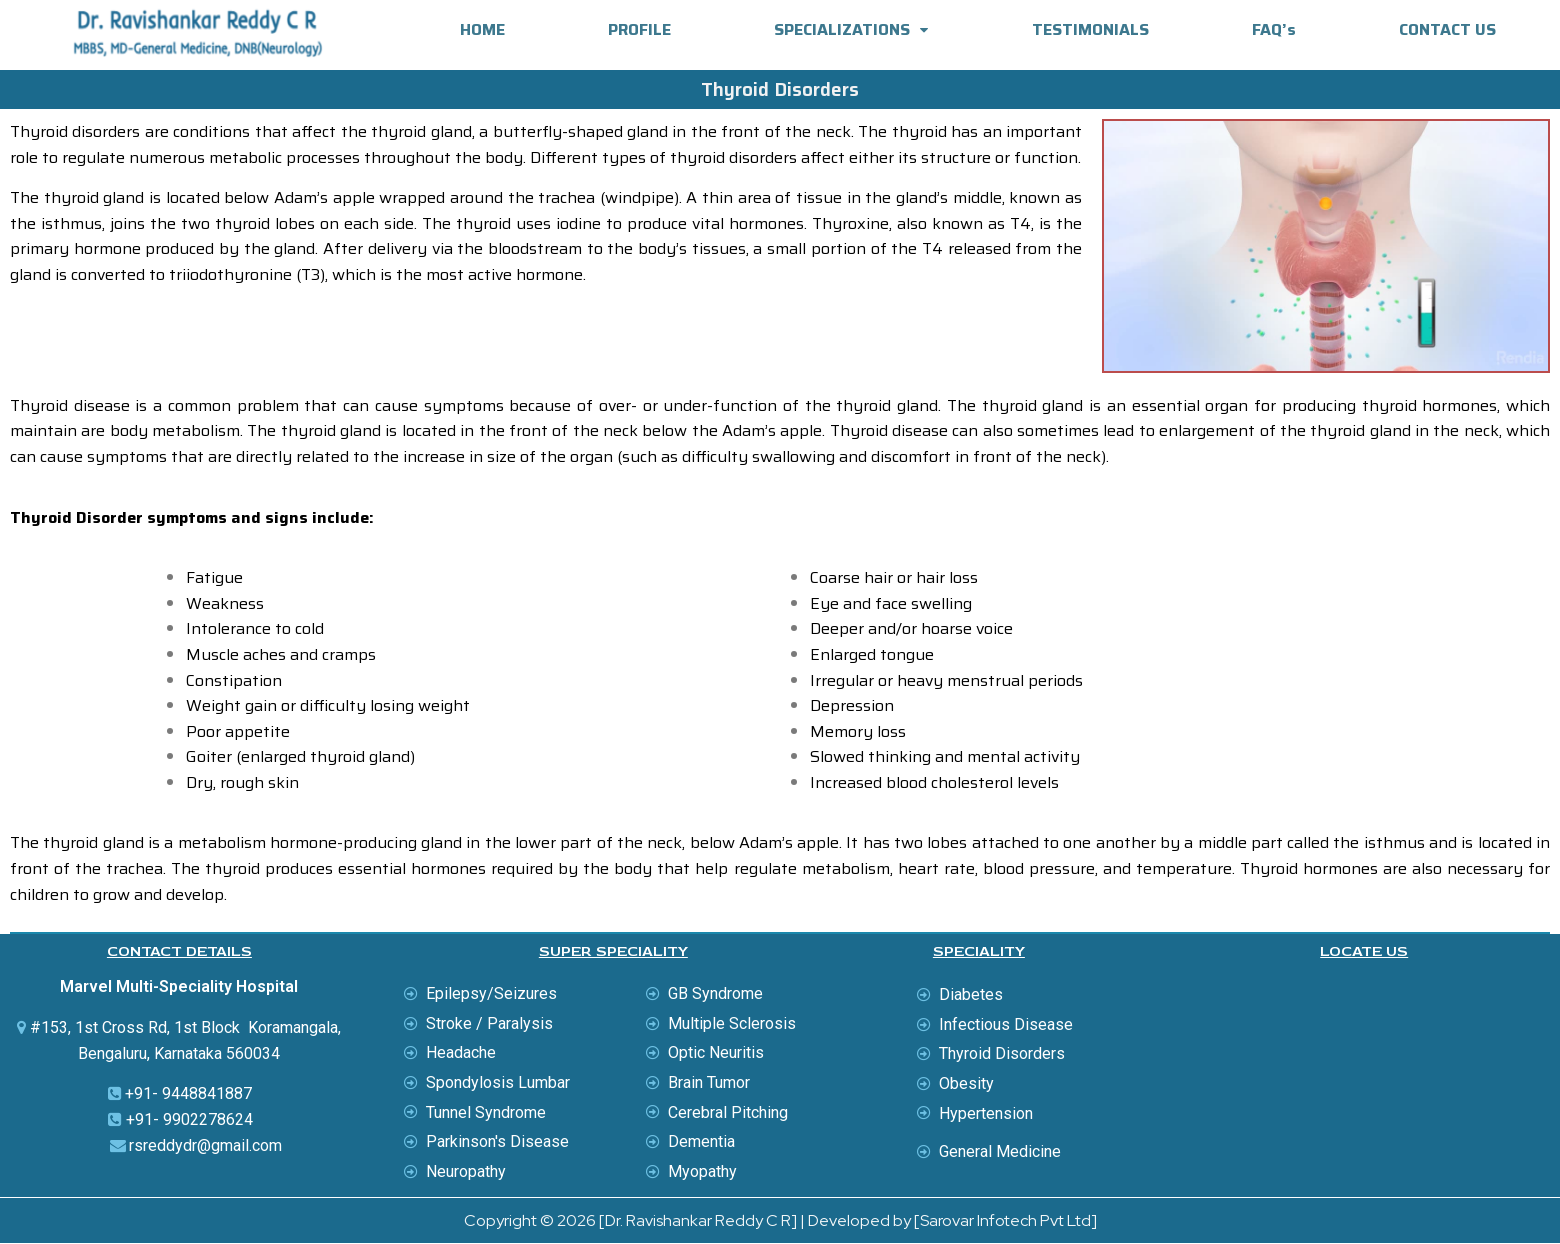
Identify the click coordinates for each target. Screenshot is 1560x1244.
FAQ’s (1274, 29)
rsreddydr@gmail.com (205, 1145)
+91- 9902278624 (189, 1119)
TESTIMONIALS (1090, 29)
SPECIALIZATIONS (851, 29)
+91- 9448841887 (188, 1093)
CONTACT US (1447, 29)
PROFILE (639, 29)
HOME (482, 29)
